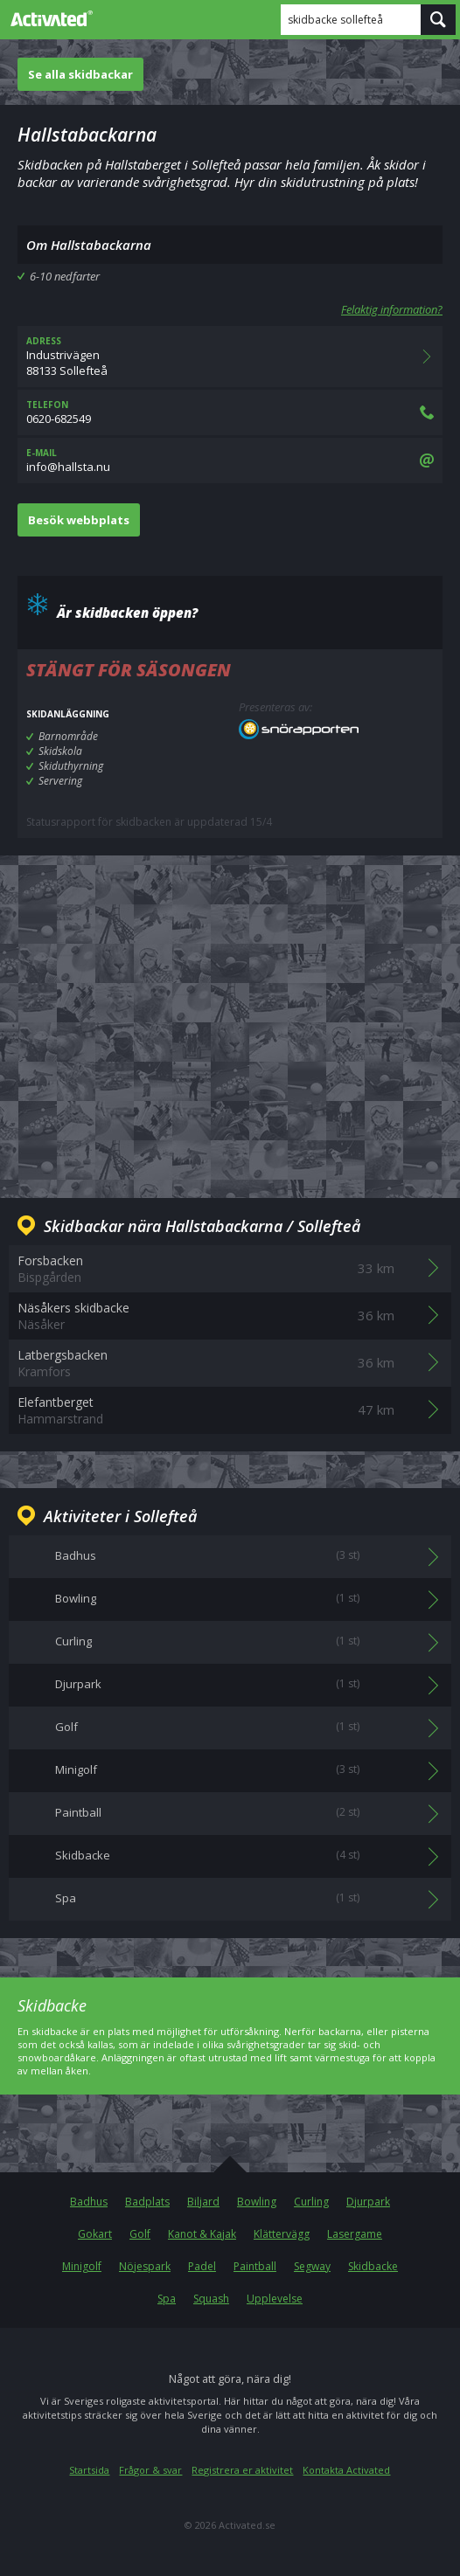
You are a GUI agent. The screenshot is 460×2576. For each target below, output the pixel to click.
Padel (202, 2266)
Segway (312, 2266)
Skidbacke (373, 2266)
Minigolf (81, 2266)
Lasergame (354, 2233)
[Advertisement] (230, 1012)
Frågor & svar (150, 2469)
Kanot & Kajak (202, 2233)
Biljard (203, 2201)
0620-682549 (230, 412)
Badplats (147, 2201)
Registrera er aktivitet (242, 2469)
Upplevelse (275, 2298)
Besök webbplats (78, 520)
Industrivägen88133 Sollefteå (230, 356)
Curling (311, 2201)
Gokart (95, 2233)
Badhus (89, 2201)
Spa (166, 2298)
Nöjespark (145, 2266)
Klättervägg (282, 2233)
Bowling (256, 2201)
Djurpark (368, 2201)
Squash (211, 2298)
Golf (139, 2233)
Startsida (89, 2469)
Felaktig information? (392, 309)
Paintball (254, 2266)
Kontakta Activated (346, 2469)
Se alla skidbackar (80, 74)
